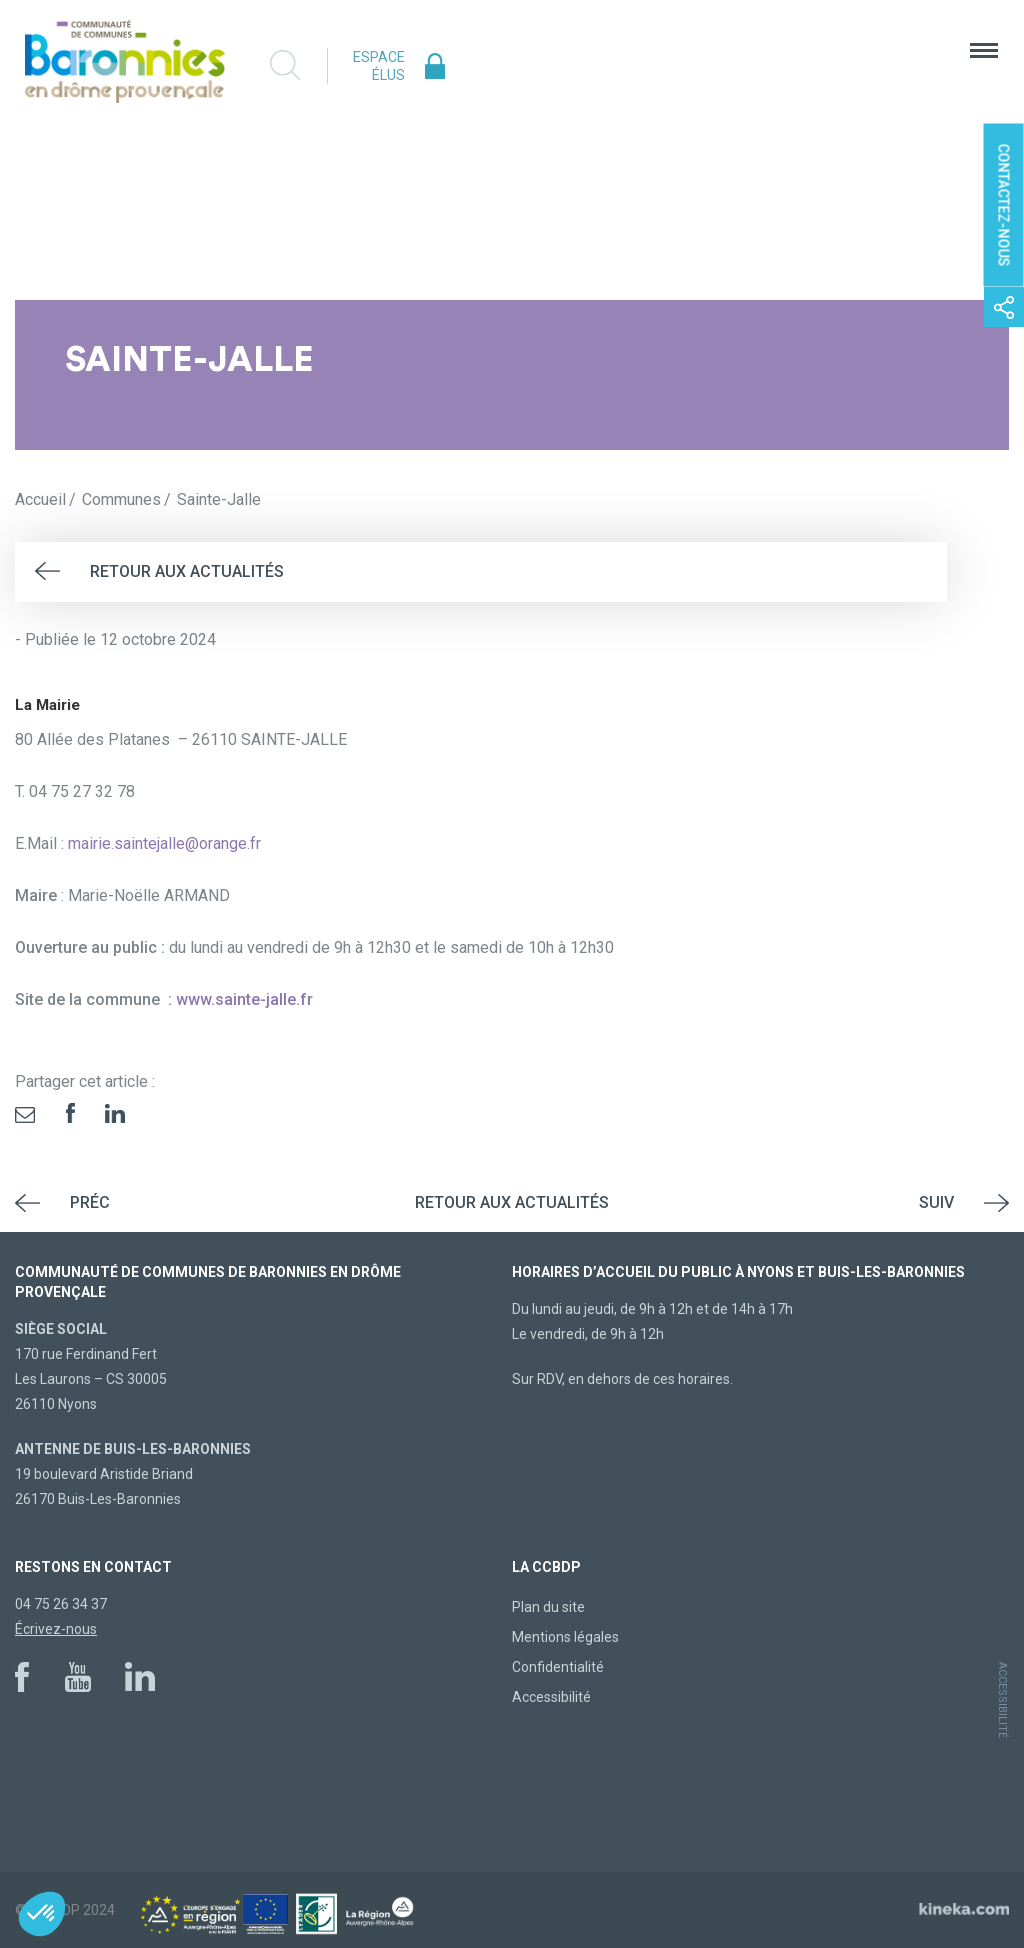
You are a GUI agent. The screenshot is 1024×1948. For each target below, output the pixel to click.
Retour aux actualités (187, 571)
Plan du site (548, 1607)
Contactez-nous (1004, 205)
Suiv (936, 1202)
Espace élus (379, 66)
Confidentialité (558, 1667)
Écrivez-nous (56, 1629)
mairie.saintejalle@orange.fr (164, 843)
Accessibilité (551, 1697)
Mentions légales (565, 1637)
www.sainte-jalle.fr (242, 999)
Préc (90, 1202)
